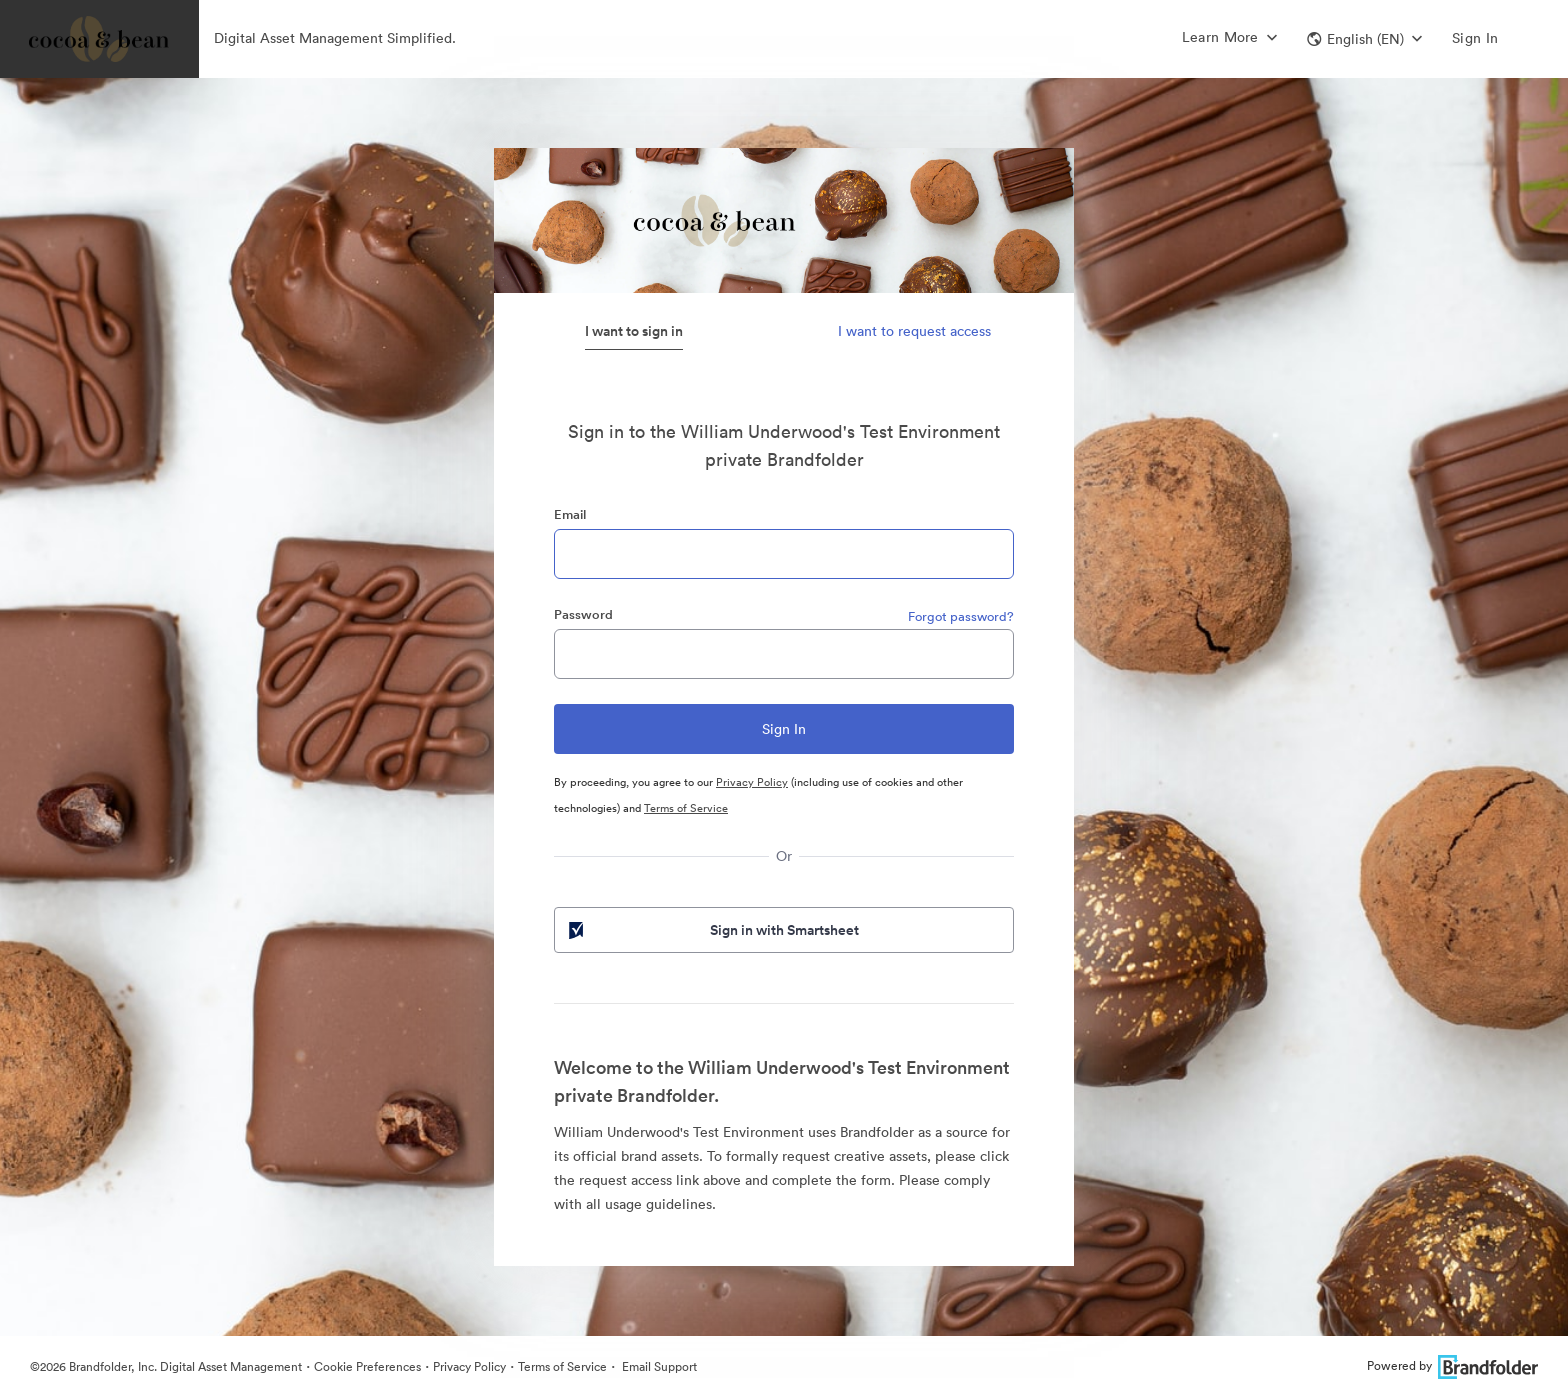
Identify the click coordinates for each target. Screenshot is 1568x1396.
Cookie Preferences (367, 1366)
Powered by (1452, 1365)
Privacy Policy (752, 782)
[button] (1364, 39)
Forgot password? (961, 616)
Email (570, 514)
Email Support (658, 1366)
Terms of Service (686, 808)
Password (583, 614)
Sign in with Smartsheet (712, 930)
